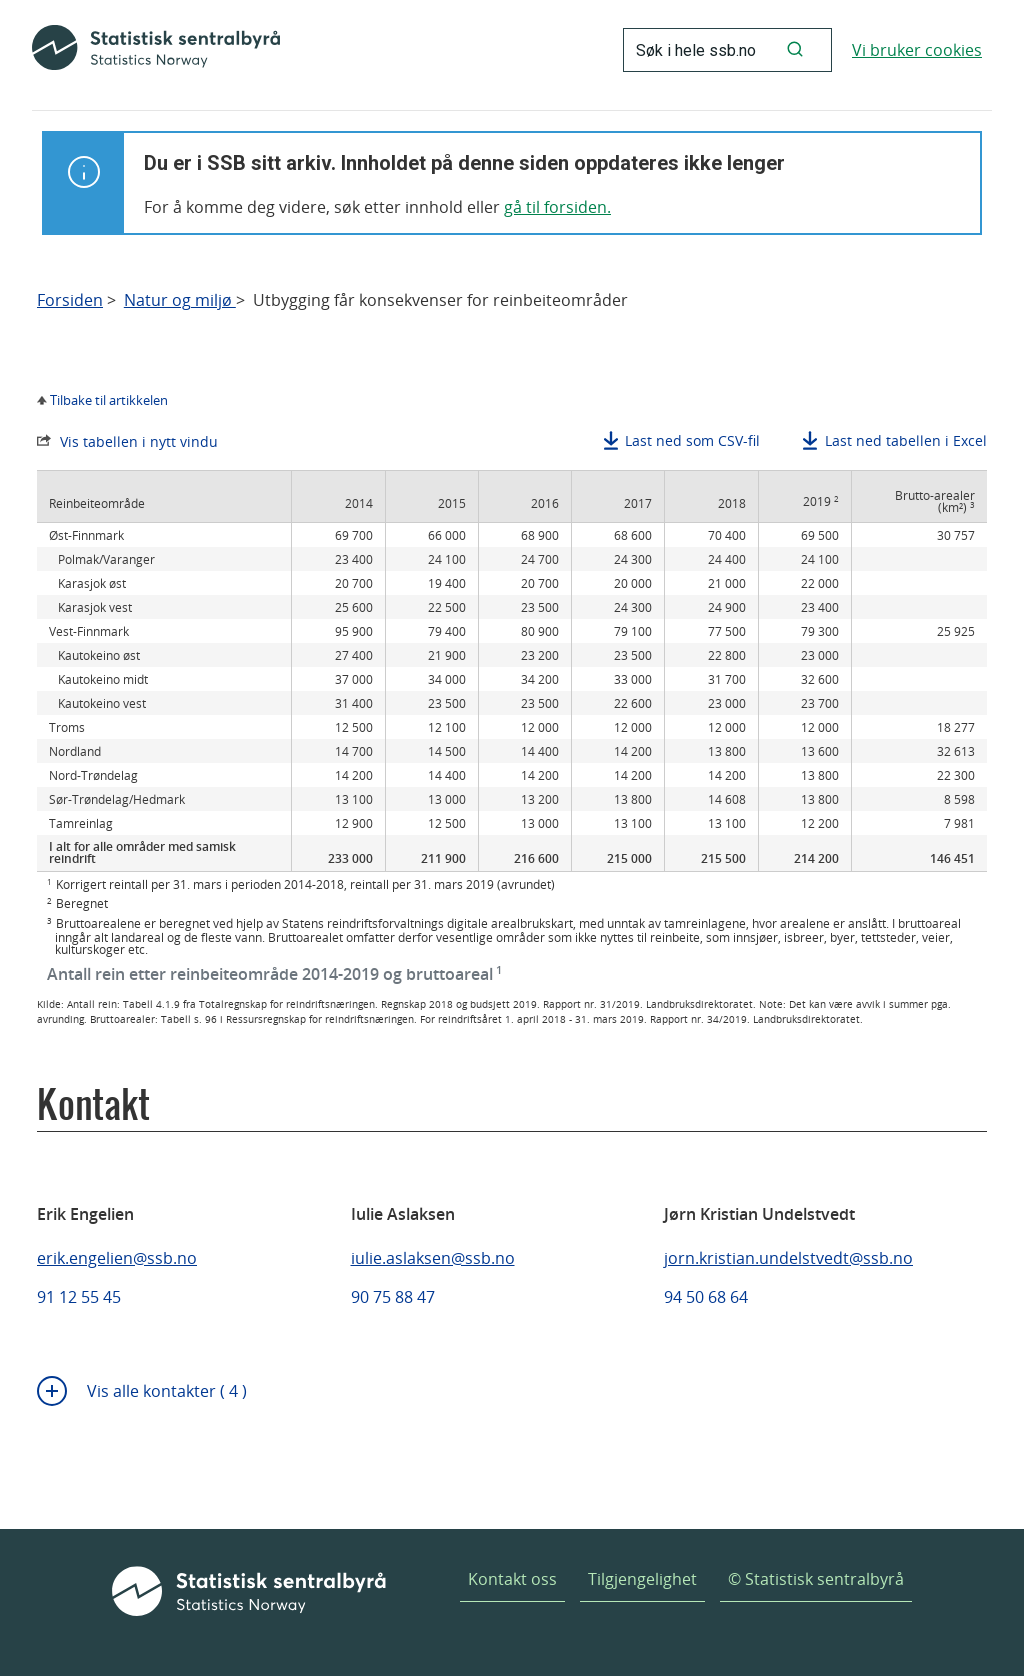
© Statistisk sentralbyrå (816, 1579)
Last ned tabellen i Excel (906, 440)
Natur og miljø (180, 300)
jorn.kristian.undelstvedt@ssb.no (788, 1258)
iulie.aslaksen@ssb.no (433, 1258)
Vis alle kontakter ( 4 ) (167, 1391)
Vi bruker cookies (917, 50)
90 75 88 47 (393, 1297)
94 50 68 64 (706, 1297)
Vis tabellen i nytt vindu (139, 441)
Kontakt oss (512, 1579)
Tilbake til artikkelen (109, 400)
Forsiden (70, 300)
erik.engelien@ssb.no (117, 1258)
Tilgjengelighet (642, 1579)
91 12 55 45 (79, 1297)
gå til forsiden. (557, 207)
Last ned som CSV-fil (692, 440)
